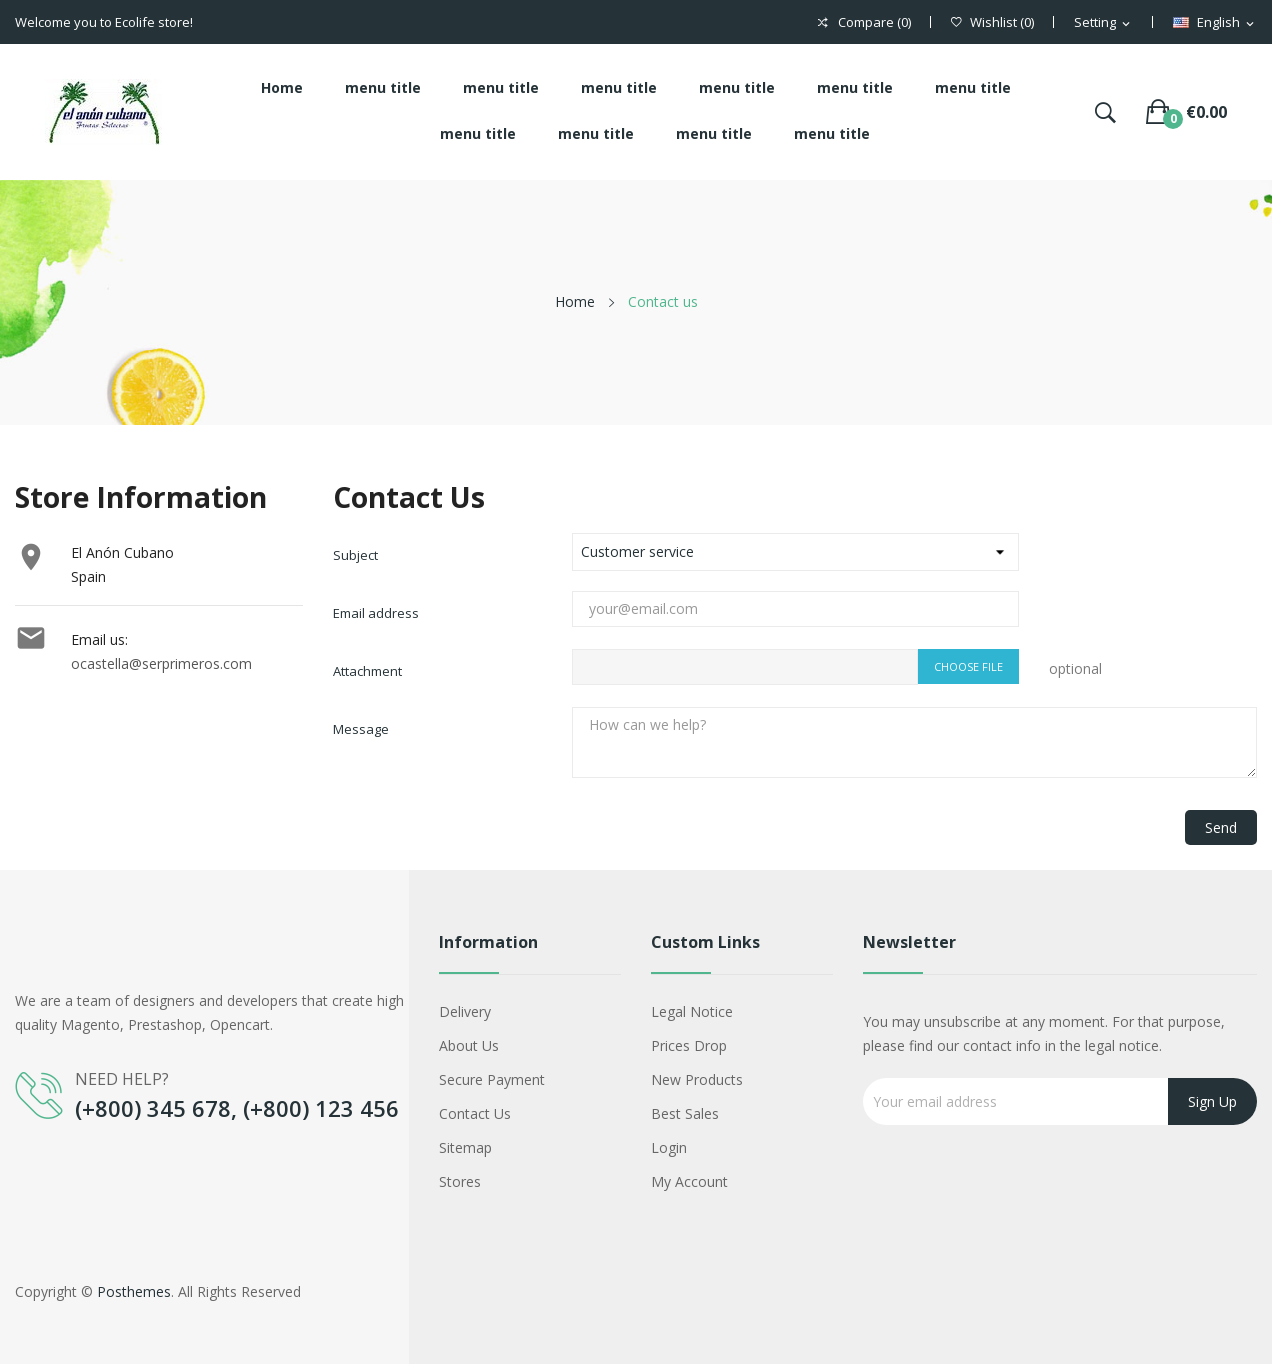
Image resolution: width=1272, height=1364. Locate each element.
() (992, 22)
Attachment (367, 671)
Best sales (685, 1113)
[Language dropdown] (1215, 23)
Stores (460, 1181)
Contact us (475, 1113)
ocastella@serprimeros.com (161, 663)
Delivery (465, 1011)
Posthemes (134, 1291)
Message (361, 729)
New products (697, 1079)
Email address (376, 613)
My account (689, 1181)
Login (669, 1147)
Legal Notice (692, 1011)
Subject (355, 555)
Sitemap (465, 1147)
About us (469, 1045)
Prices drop (689, 1045)
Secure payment (492, 1079)
